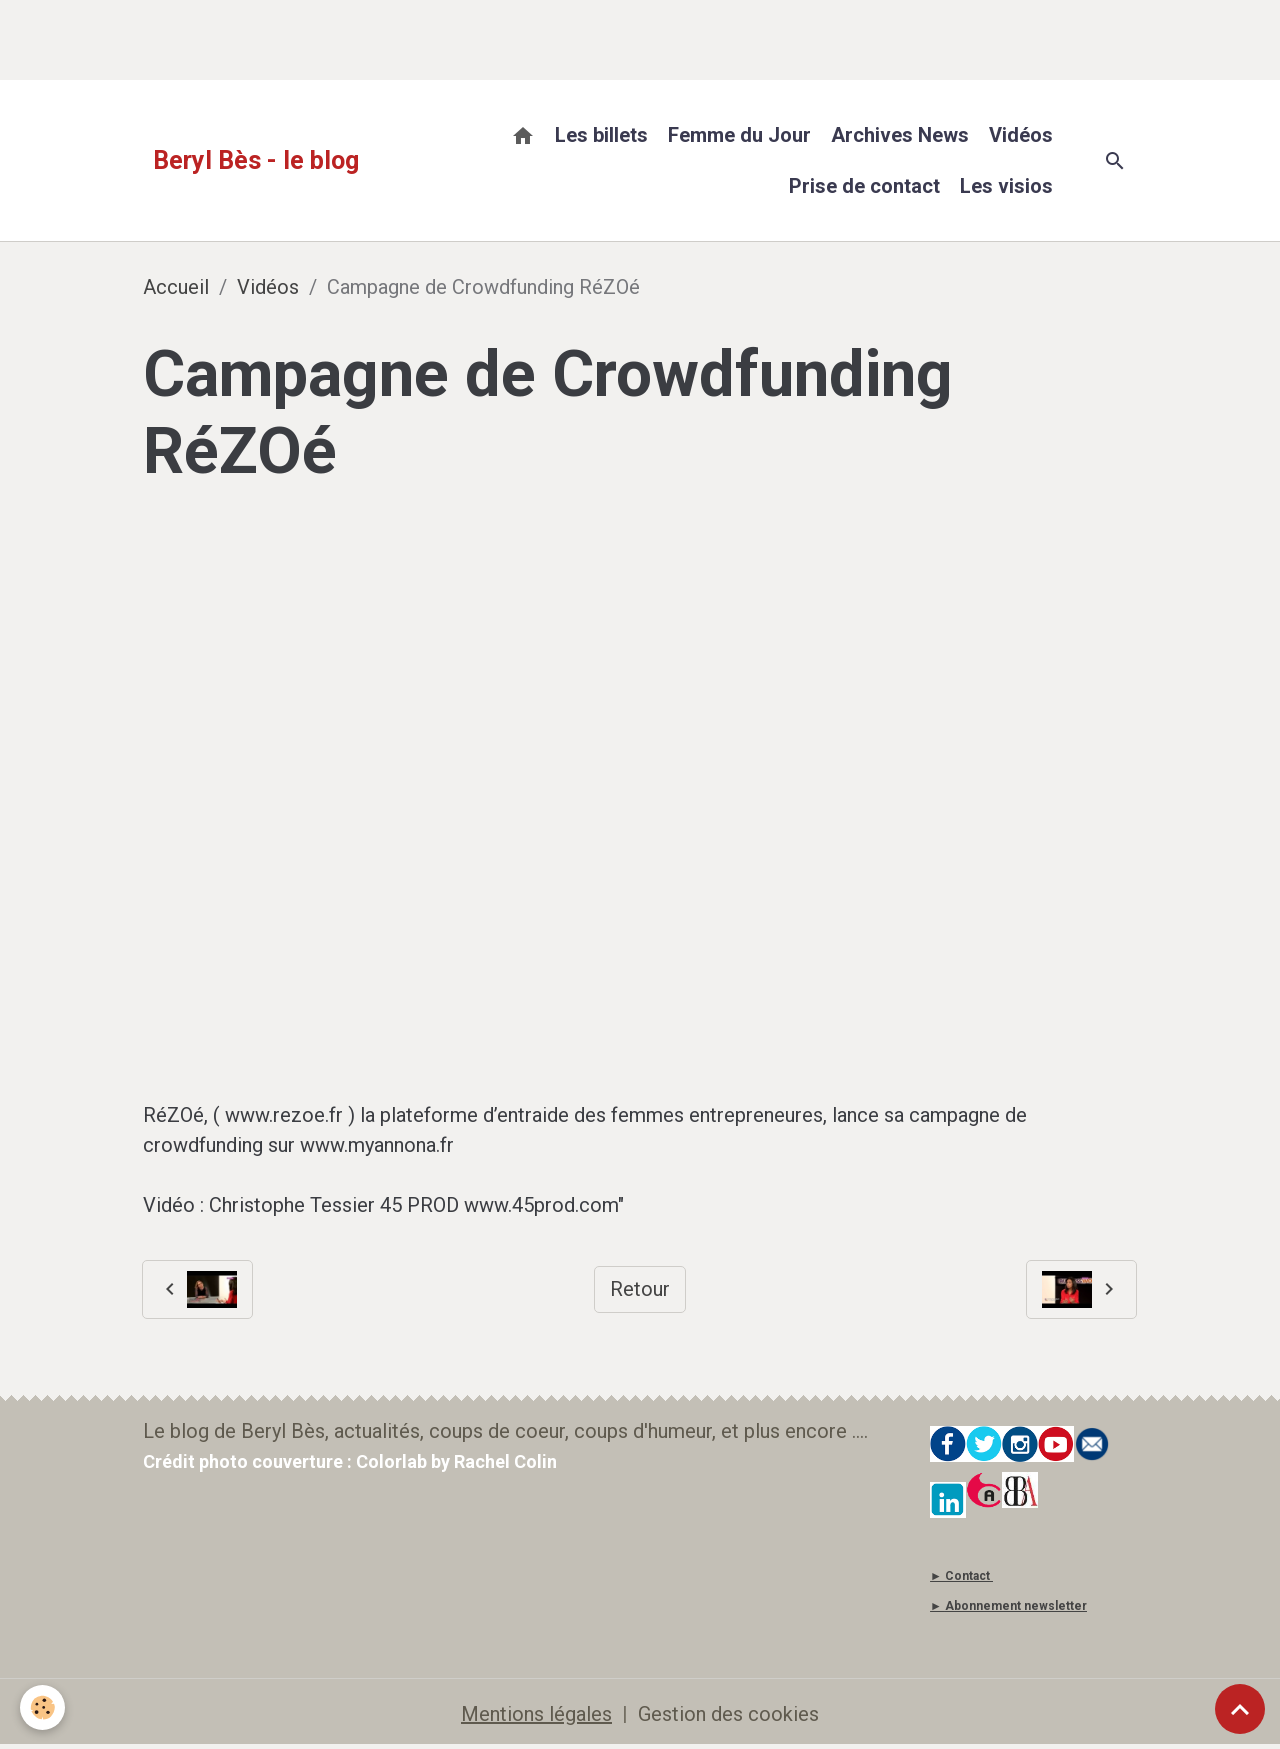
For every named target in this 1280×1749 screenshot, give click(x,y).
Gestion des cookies (728, 1714)
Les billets (601, 135)
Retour (640, 1289)
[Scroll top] (1240, 1709)
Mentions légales (536, 1714)
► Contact (960, 1576)
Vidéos (1021, 135)
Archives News (900, 135)
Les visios (1006, 186)
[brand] (256, 161)
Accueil (176, 287)
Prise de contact (864, 186)
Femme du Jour (739, 135)
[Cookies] (42, 1707)
